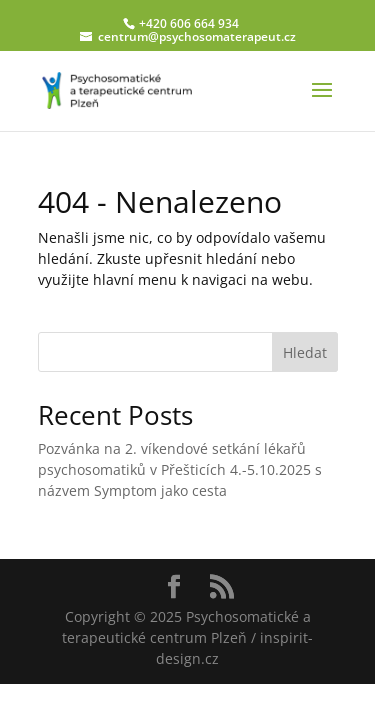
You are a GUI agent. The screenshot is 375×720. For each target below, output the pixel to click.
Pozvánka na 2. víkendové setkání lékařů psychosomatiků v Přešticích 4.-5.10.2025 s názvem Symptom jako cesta (180, 469)
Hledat (305, 352)
